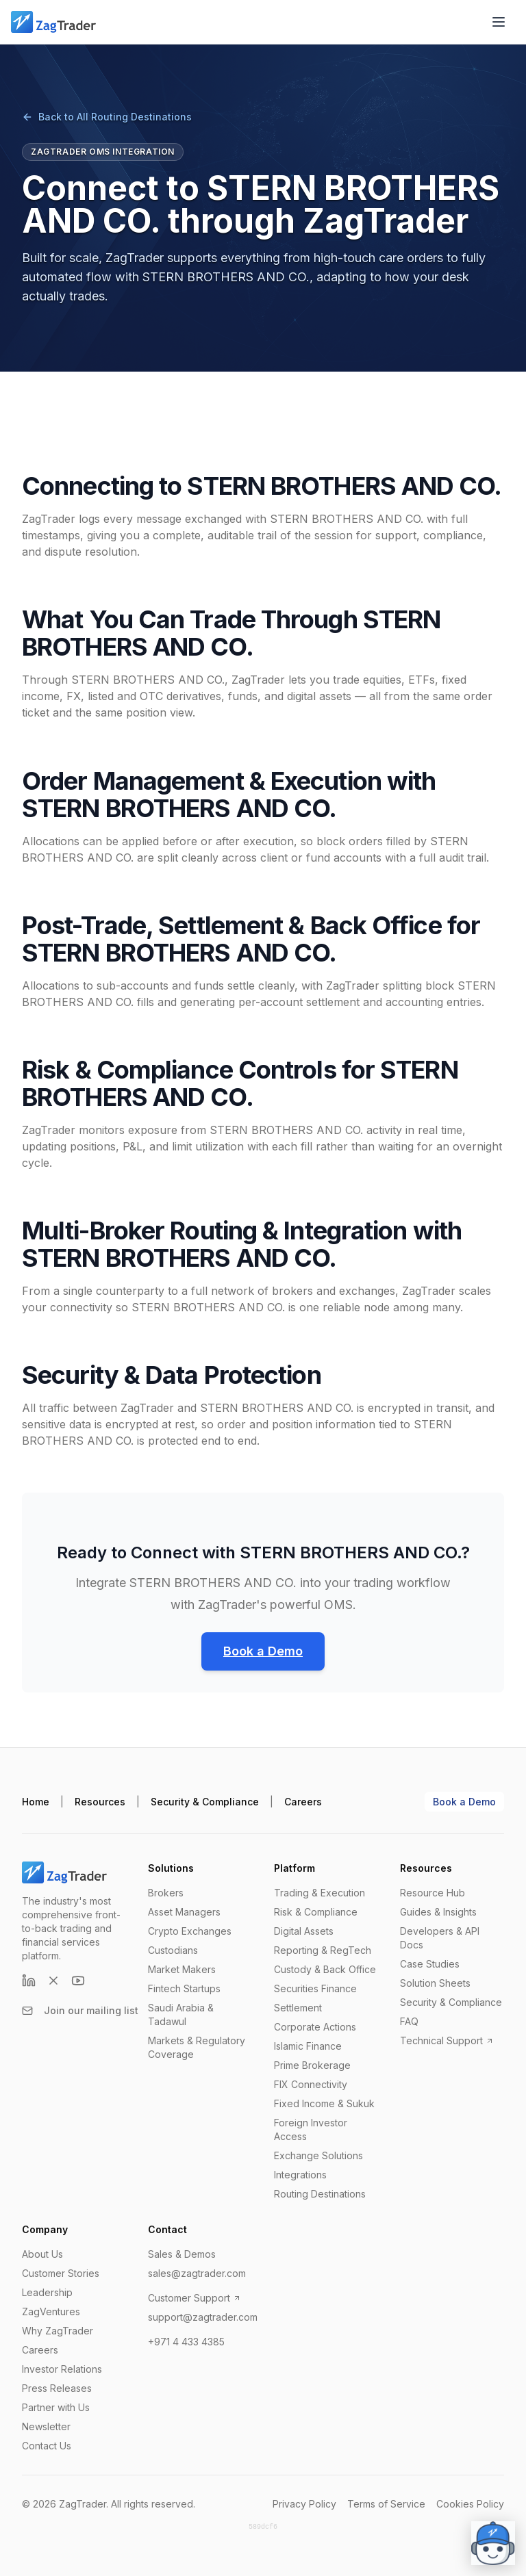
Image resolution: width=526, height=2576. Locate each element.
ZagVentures (51, 2311)
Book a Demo (263, 1651)
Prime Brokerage (312, 2065)
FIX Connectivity (310, 2084)
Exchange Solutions (318, 2155)
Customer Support (194, 2298)
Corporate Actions (315, 2027)
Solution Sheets (435, 1983)
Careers (303, 1801)
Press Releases (57, 2388)
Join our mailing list (80, 2010)
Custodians (173, 1950)
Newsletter (46, 2426)
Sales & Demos (182, 2254)
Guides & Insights (438, 1912)
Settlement (298, 2007)
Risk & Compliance (316, 1912)
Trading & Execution (319, 1892)
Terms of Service (386, 2504)
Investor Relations (62, 2369)
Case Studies (430, 1964)
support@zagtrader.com (203, 2317)
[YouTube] (78, 1980)
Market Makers (182, 1969)
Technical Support (447, 2040)
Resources (100, 1801)
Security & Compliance (205, 1801)
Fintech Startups (184, 1988)
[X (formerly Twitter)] (53, 1980)
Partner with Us (56, 2407)
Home (35, 1801)
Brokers (166, 1892)
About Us (42, 2254)
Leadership (47, 2292)
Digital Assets (304, 1931)
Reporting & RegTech (322, 1950)
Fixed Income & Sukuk (324, 2103)
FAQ (409, 2021)
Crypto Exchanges (189, 1931)
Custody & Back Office (325, 1969)
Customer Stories (60, 2273)
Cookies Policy (470, 2504)
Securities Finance (315, 1988)
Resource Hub (432, 1892)
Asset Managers (184, 1912)
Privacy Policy (304, 2504)
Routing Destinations (320, 2194)
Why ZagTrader (57, 2330)
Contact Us (46, 2445)
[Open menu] (498, 21)
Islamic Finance (308, 2046)
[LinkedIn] (29, 1980)
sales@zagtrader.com (197, 2273)
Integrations (300, 2174)
